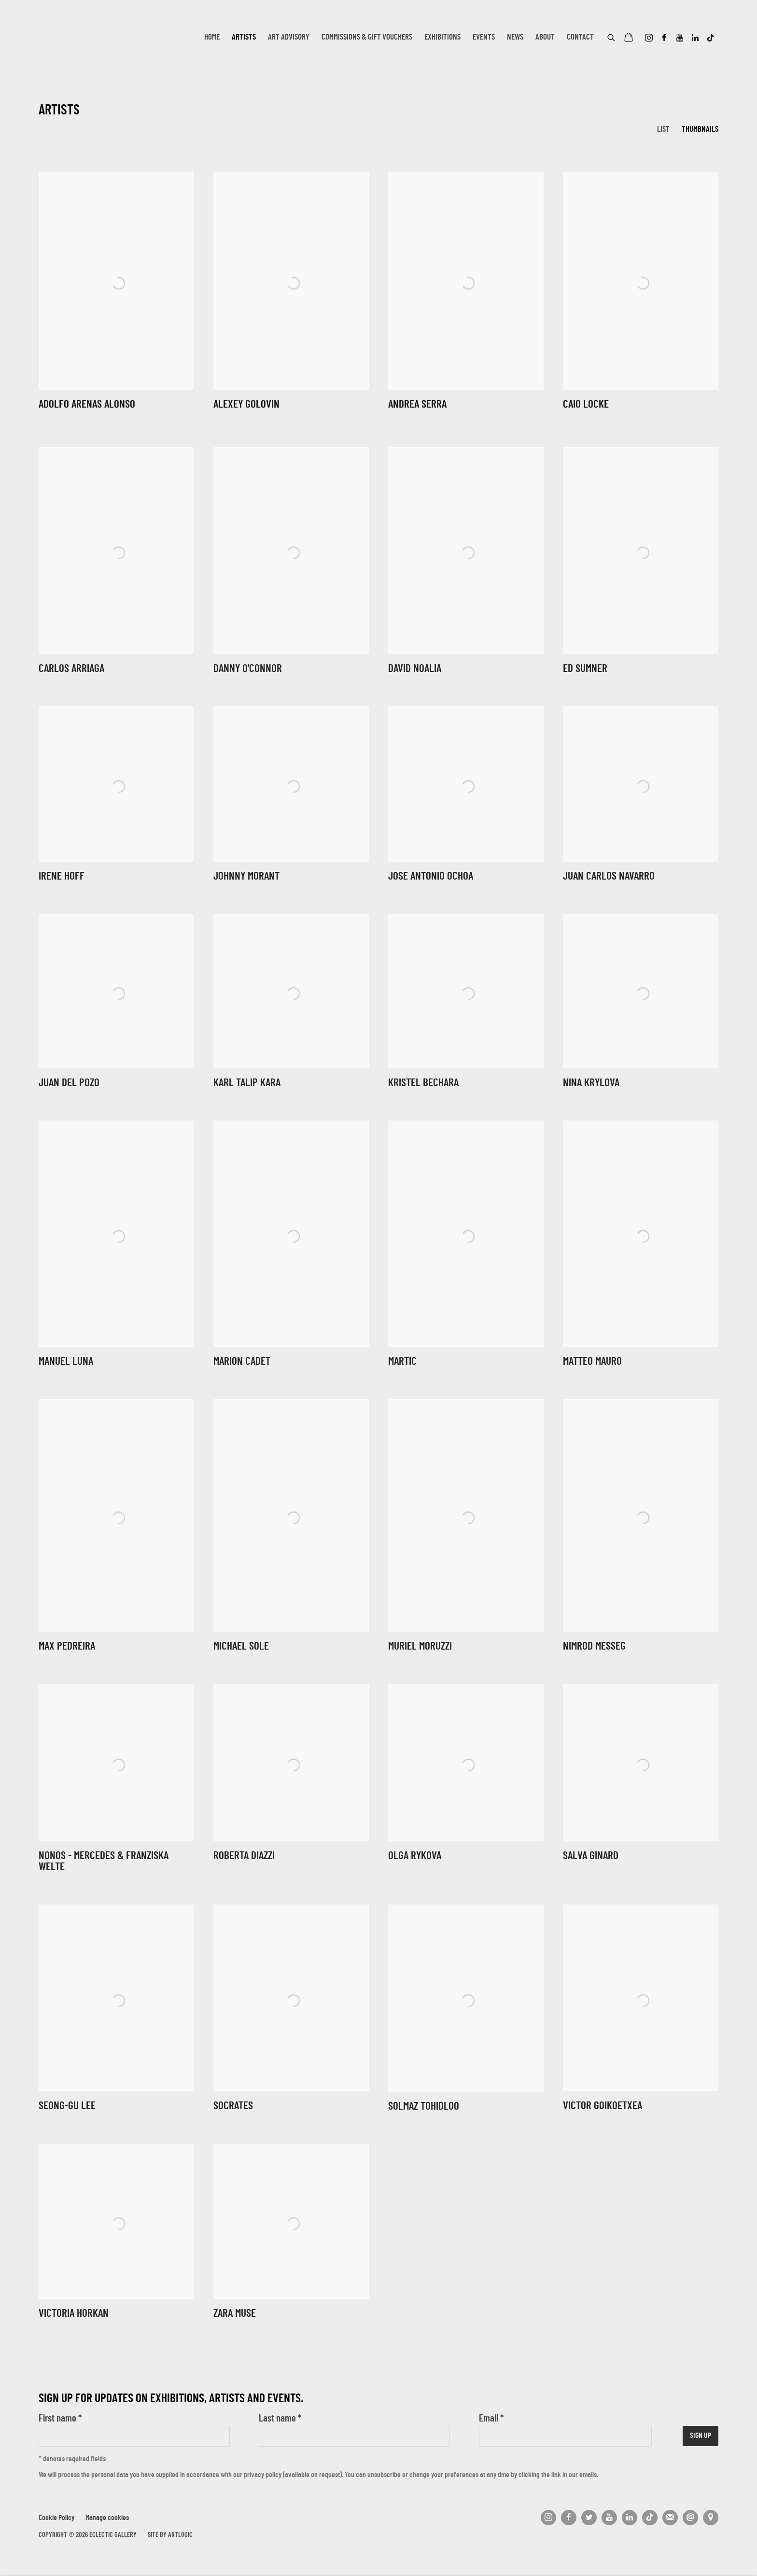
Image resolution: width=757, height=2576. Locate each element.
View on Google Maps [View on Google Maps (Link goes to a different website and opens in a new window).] (710, 2517)
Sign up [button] (700, 2436)
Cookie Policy (56, 2518)
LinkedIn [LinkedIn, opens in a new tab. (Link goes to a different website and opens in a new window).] (695, 38)
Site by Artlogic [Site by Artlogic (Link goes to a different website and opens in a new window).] (170, 2535)
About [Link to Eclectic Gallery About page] (545, 37)
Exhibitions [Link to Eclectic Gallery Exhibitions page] (442, 37)
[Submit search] (611, 36)
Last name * (280, 2419)
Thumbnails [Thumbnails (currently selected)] (700, 129)
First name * (60, 2419)
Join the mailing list (670, 2517)
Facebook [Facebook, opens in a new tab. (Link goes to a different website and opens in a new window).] (664, 38)
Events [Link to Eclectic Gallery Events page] (484, 37)
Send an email (690, 2517)
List (663, 129)
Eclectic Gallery (87, 38)
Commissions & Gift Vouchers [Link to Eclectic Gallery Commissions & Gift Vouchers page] (367, 37)
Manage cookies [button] (107, 2518)
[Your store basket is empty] (628, 38)
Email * (491, 2419)
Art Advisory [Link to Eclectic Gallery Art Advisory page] (288, 37)
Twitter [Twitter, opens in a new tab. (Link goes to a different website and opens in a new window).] (589, 2517)
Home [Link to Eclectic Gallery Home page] (212, 37)
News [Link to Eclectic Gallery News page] (515, 37)
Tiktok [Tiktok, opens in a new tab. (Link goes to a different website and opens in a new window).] (710, 38)
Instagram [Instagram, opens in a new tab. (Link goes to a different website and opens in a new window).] (649, 38)
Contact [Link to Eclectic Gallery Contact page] (580, 37)
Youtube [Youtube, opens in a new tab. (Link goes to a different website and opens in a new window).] (679, 38)
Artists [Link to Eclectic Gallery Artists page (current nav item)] (244, 37)
